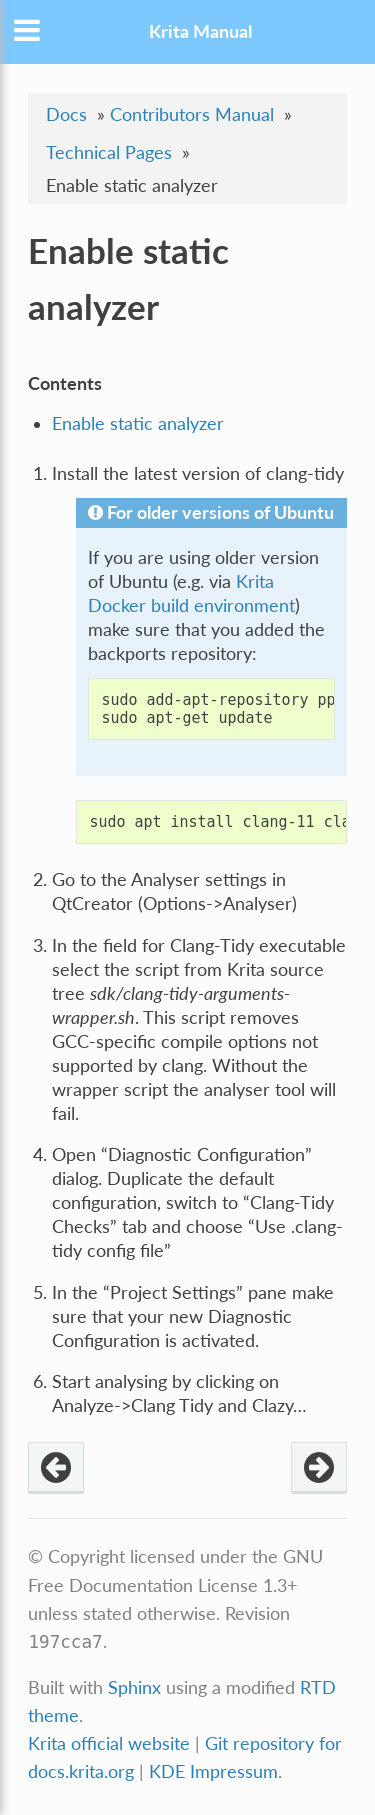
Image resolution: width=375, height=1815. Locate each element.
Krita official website (109, 1743)
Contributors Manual (192, 114)
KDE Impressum (213, 1771)
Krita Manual (200, 31)
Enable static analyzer (138, 423)
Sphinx (134, 1687)
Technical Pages (109, 152)
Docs (66, 114)
